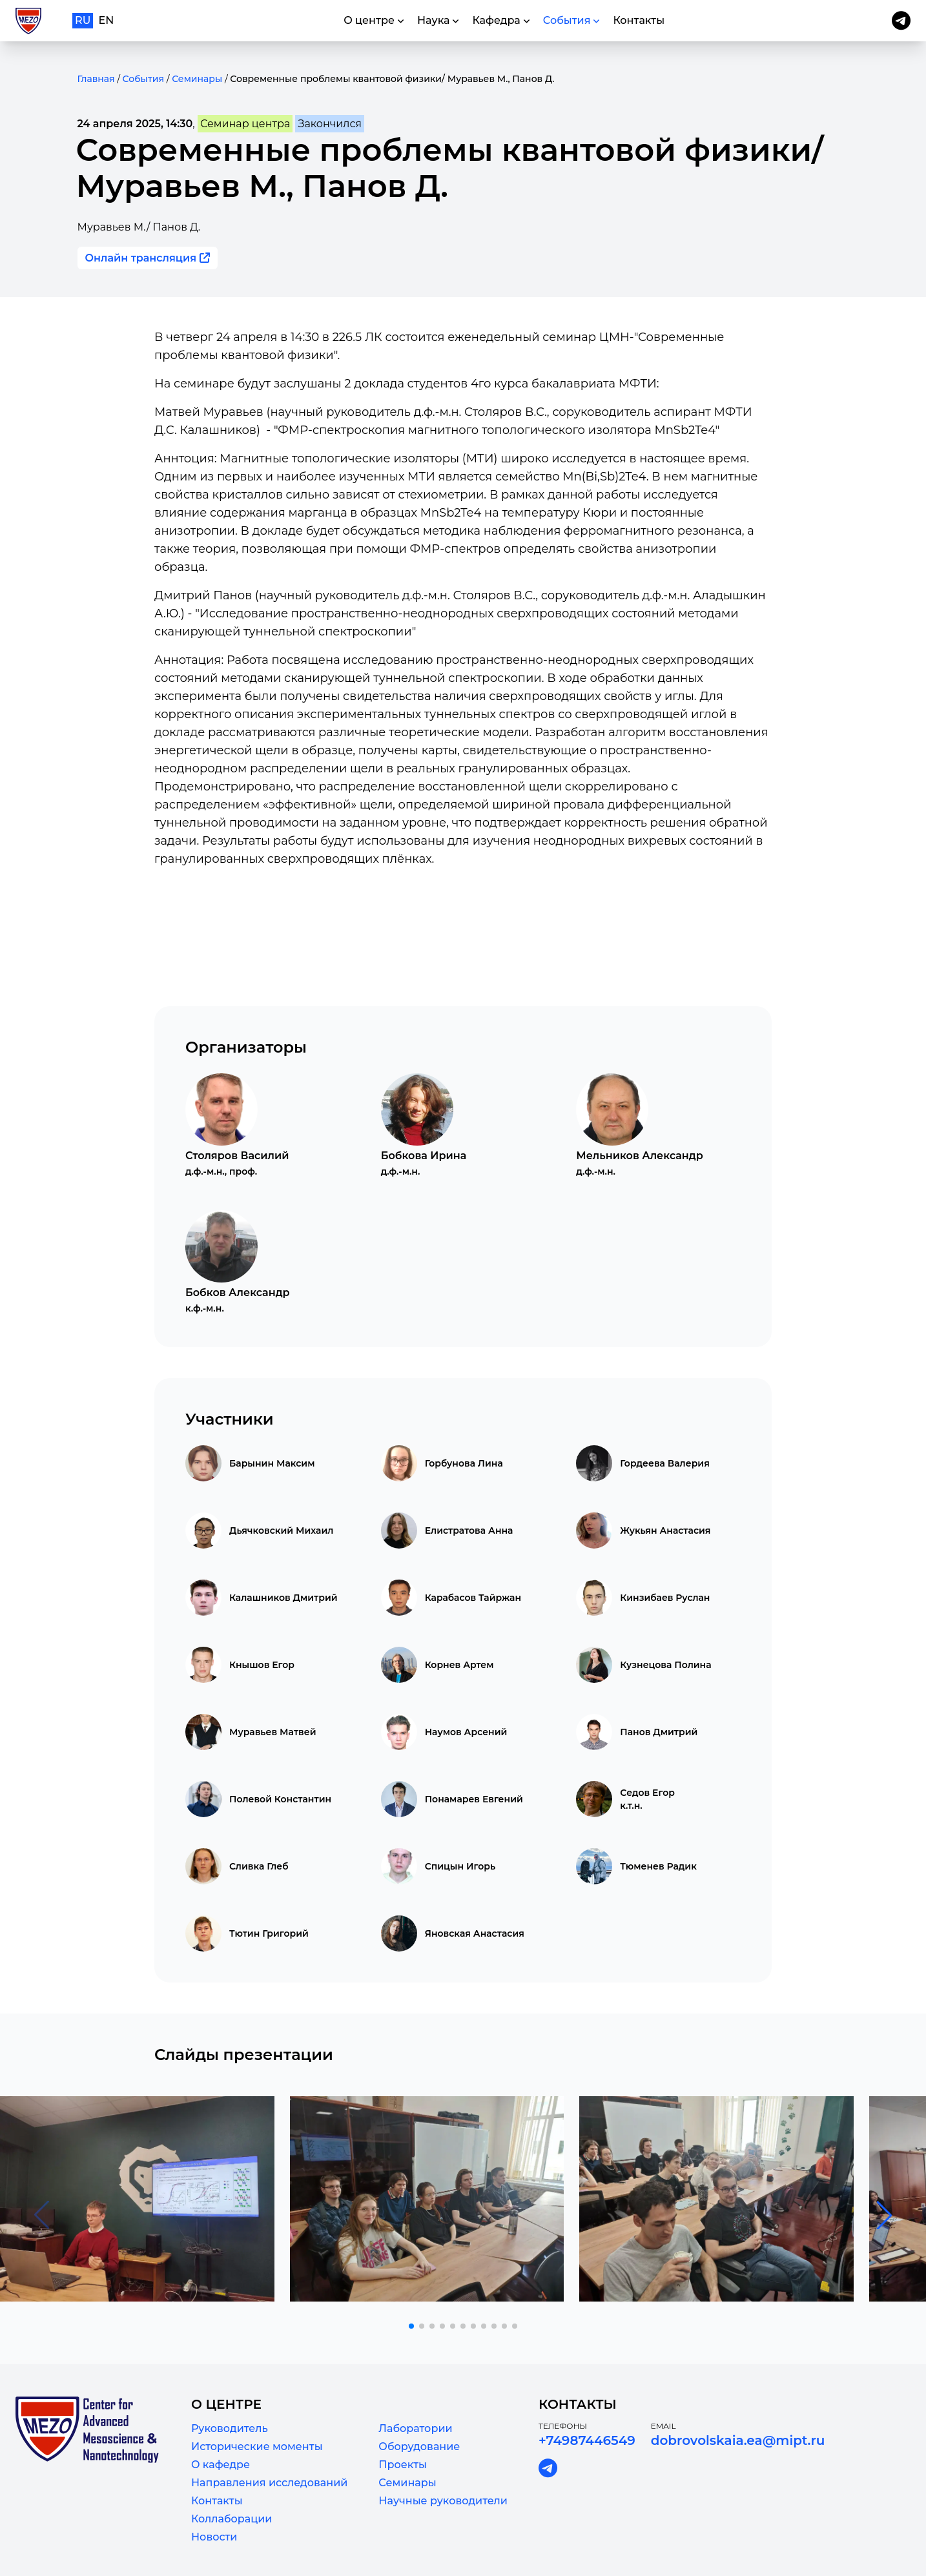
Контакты (217, 2501)
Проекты (402, 2464)
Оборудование (419, 2446)
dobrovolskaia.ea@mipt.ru (738, 2440)
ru (82, 20)
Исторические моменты (257, 2446)
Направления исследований (269, 2483)
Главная (96, 79)
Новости (214, 2537)
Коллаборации (231, 2519)
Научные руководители (443, 2501)
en (106, 20)
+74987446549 (587, 2440)
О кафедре (220, 2464)
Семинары (197, 79)
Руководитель (229, 2428)
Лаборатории (415, 2428)
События (143, 79)
